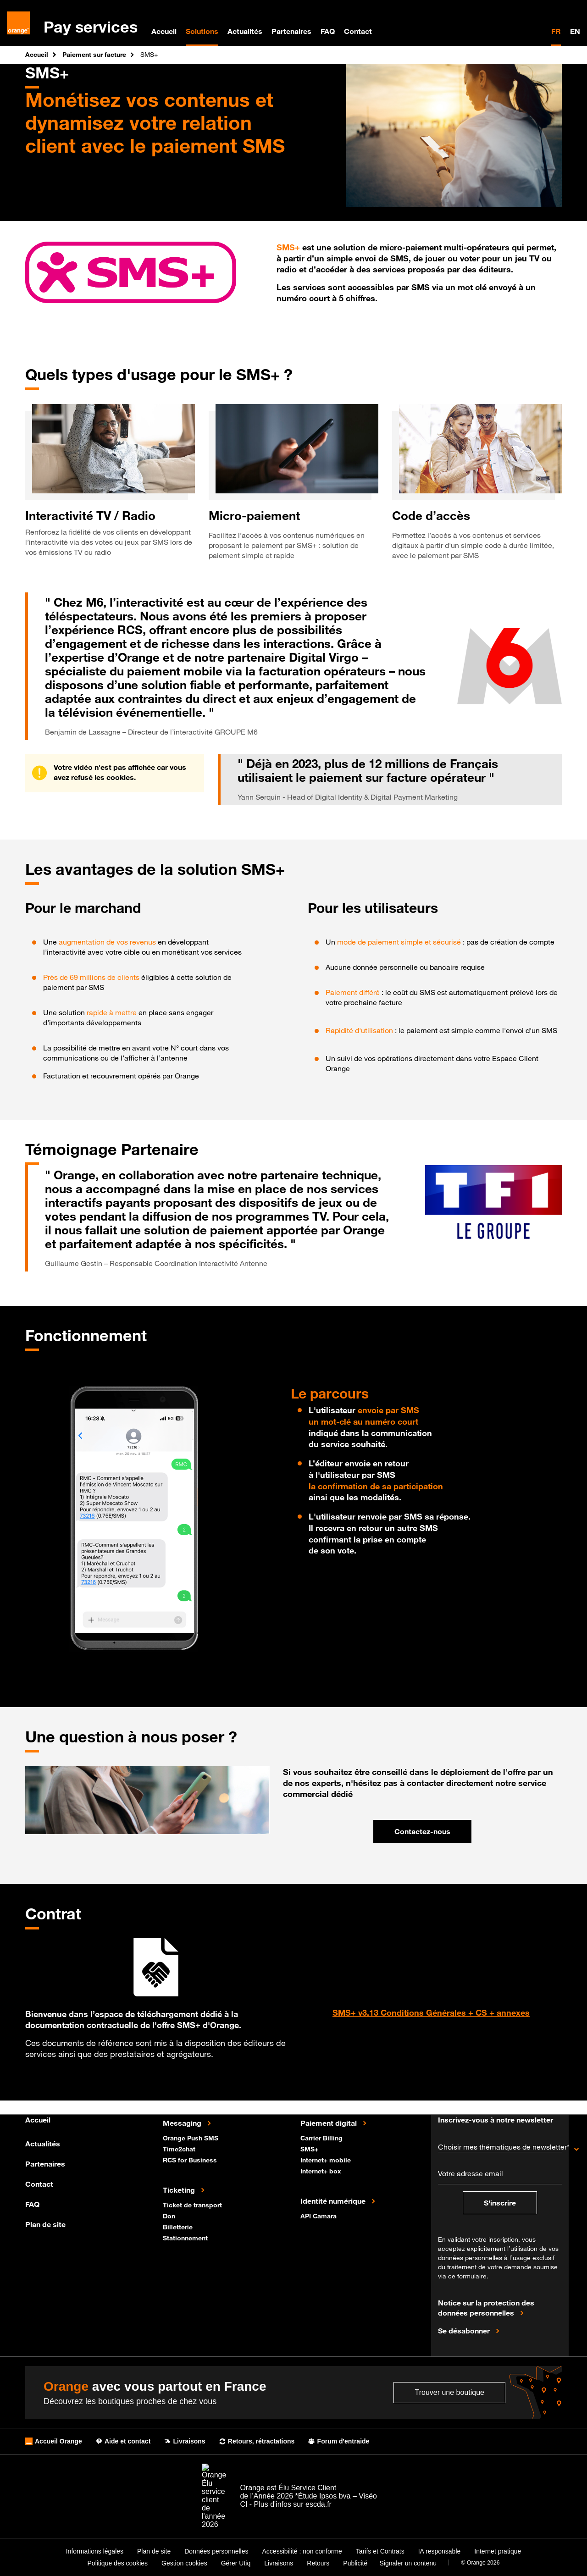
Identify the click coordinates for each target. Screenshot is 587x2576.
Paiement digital (329, 2122)
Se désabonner (465, 2330)
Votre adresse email (470, 2173)
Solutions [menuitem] (202, 31)
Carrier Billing (322, 2137)
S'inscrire (500, 2202)
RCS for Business (191, 2159)
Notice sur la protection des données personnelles (486, 2307)
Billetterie (178, 2226)
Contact (358, 31)
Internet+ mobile (326, 2159)
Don (170, 2215)
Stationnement (186, 2237)
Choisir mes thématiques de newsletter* (500, 2146)
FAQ (328, 31)
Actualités (244, 31)
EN (575, 31)
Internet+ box (321, 2170)
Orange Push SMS (191, 2137)
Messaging (183, 2122)
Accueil (164, 31)
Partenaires (291, 31)
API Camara (319, 2215)
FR (556, 31)
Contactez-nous (422, 1831)
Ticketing (180, 2189)
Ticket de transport (193, 2204)
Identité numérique (333, 2200)
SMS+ (310, 2148)
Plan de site (45, 2224)
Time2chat (180, 2148)
